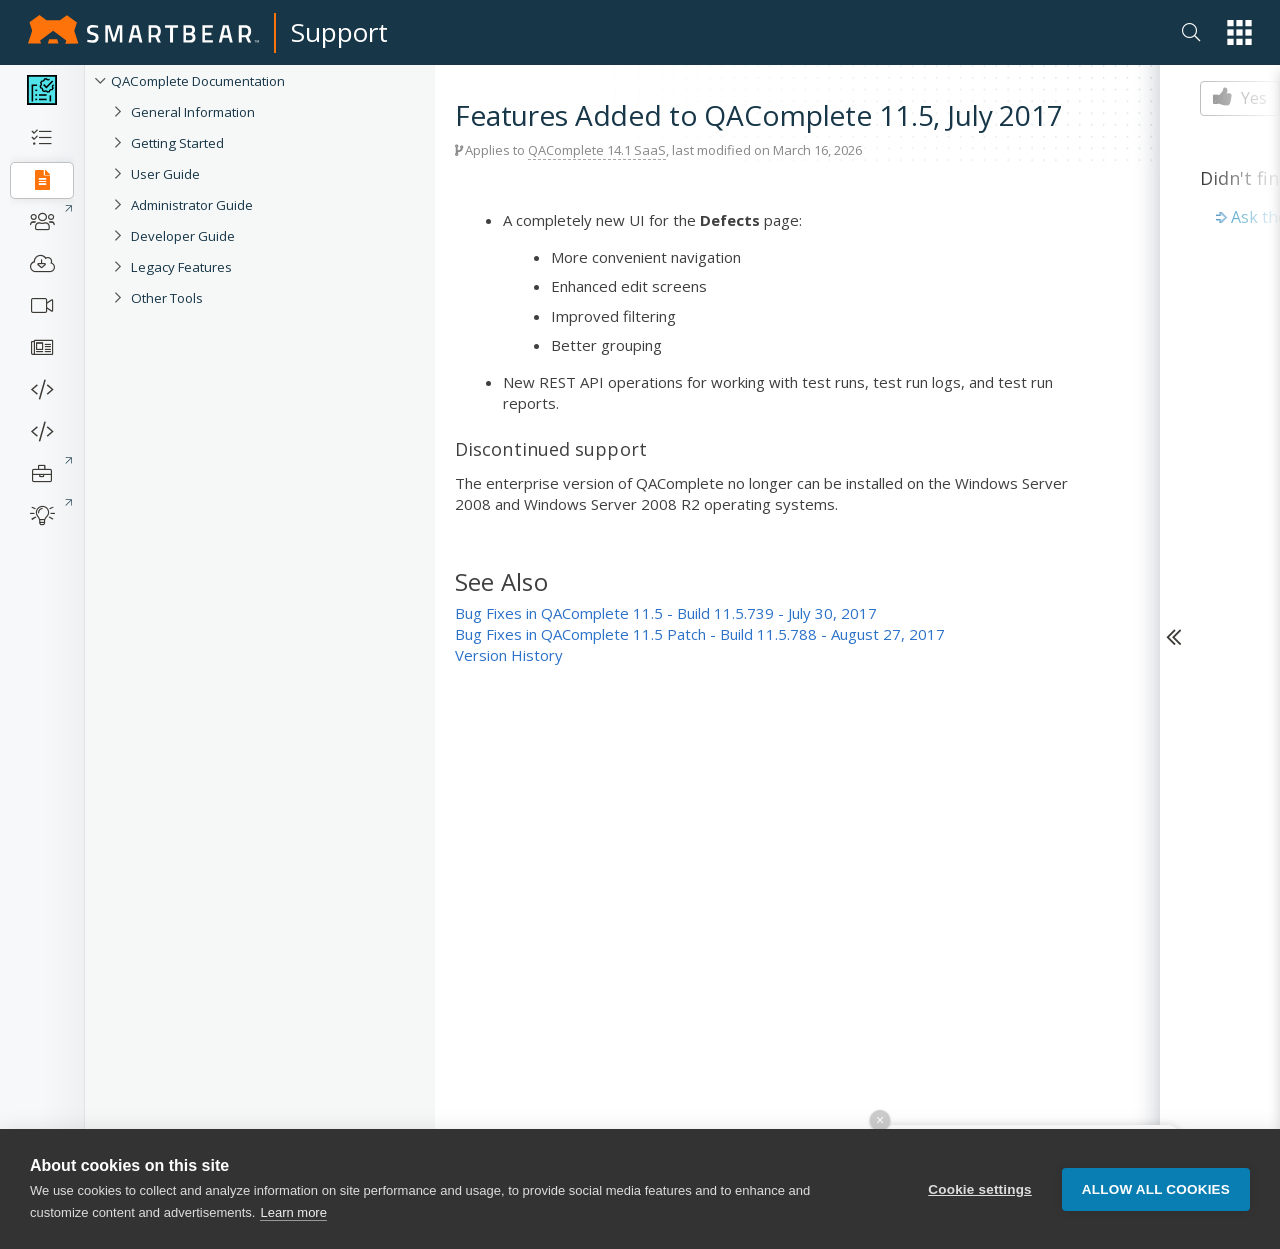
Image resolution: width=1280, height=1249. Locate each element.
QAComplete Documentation (198, 81)
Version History (509, 655)
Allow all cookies (1156, 1189)
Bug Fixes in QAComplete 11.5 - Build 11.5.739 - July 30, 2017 (666, 613)
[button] (1239, 32)
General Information (193, 112)
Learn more (293, 1212)
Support (339, 32)
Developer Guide (183, 236)
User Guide (165, 174)
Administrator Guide (192, 205)
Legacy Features (181, 267)
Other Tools (167, 298)
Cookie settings (980, 1189)
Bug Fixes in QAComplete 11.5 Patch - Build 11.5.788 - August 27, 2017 (700, 634)
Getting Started (177, 143)
